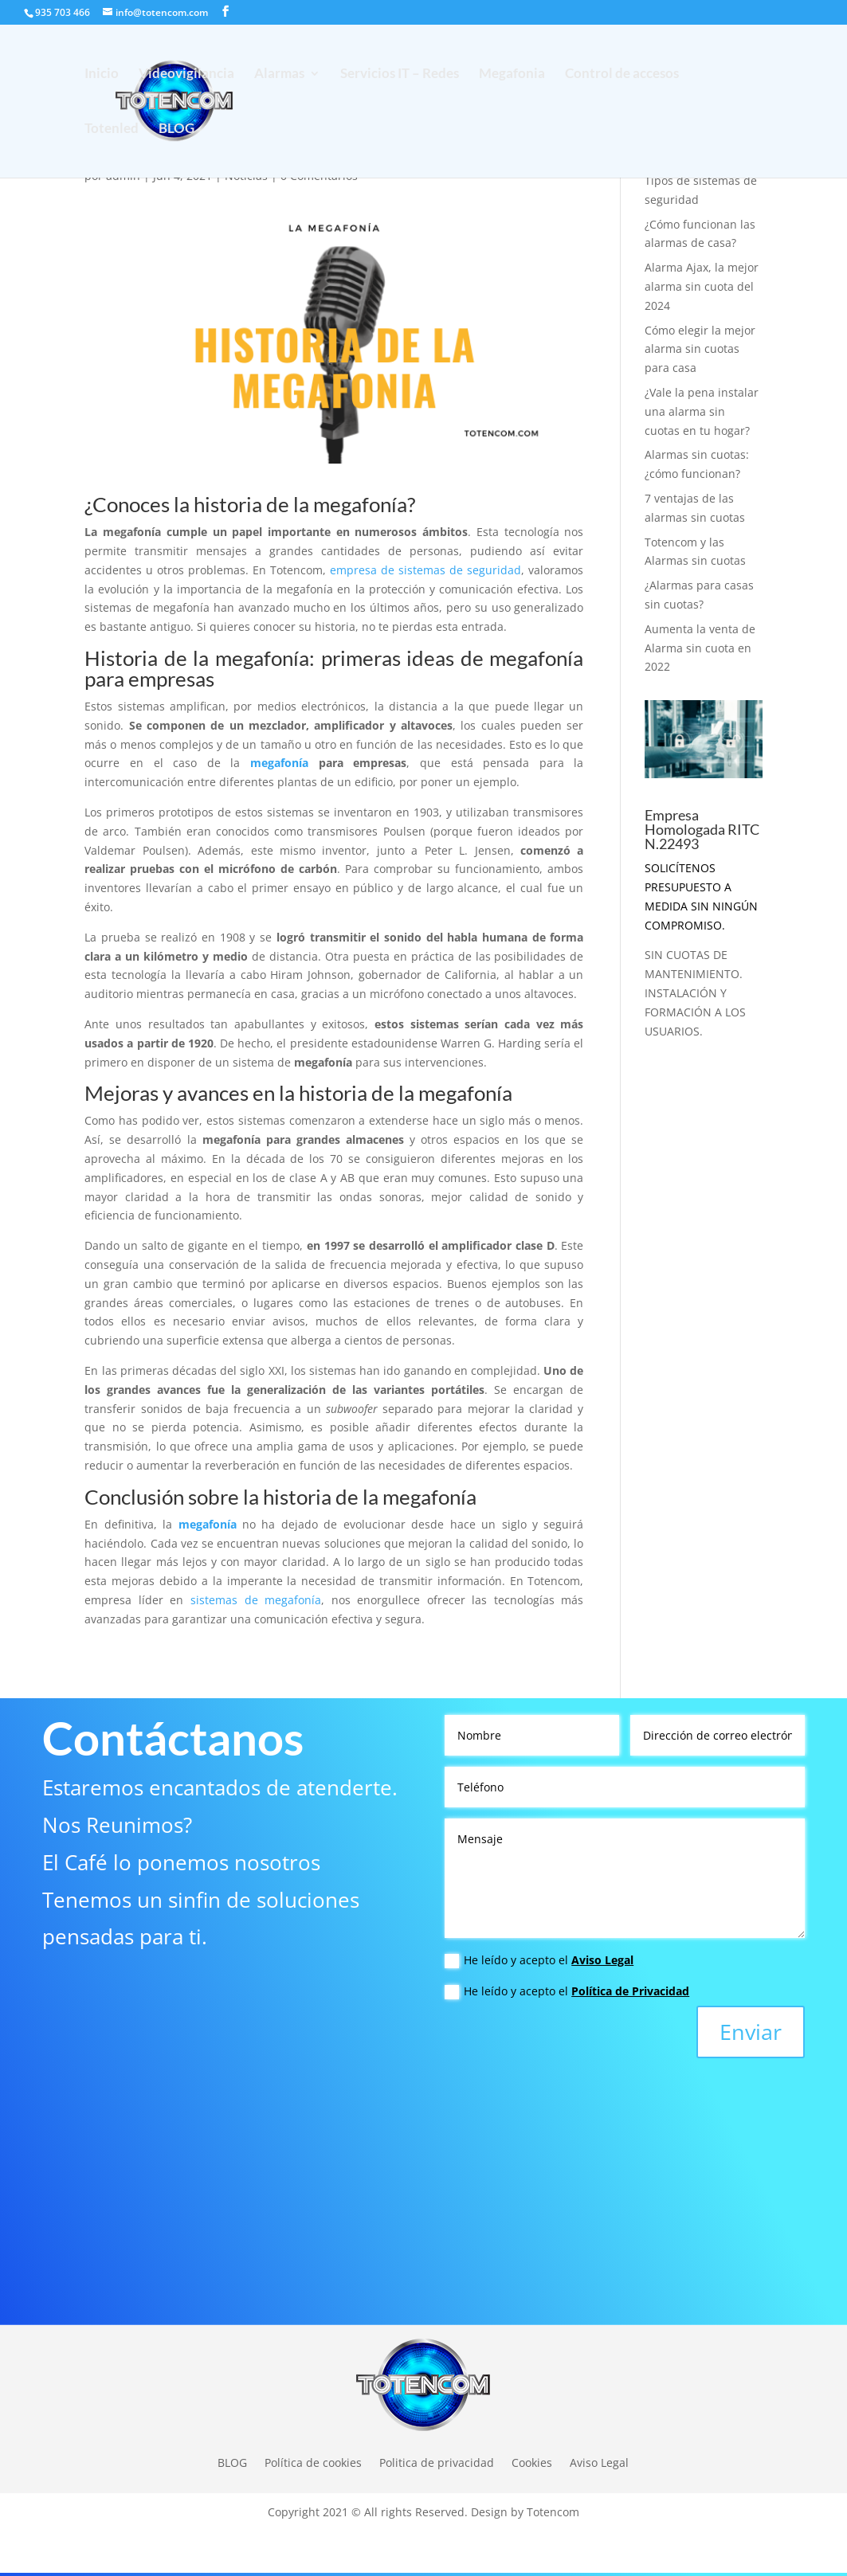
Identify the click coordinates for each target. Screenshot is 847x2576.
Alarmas (279, 74)
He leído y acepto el (539, 1960)
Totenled (111, 129)
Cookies (532, 2462)
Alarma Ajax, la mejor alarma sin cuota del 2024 (702, 286)
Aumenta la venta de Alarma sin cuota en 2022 (700, 648)
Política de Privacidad (630, 1991)
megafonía (279, 762)
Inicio (101, 74)
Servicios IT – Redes (399, 74)
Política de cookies (313, 2462)
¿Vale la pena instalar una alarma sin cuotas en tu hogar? (702, 411)
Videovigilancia (186, 74)
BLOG (176, 129)
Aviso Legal (602, 1959)
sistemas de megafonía (255, 1599)
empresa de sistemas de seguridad (425, 569)
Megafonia (512, 74)
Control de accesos (622, 74)
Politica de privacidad (436, 2462)
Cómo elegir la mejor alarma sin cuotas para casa (700, 349)
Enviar (751, 2031)
